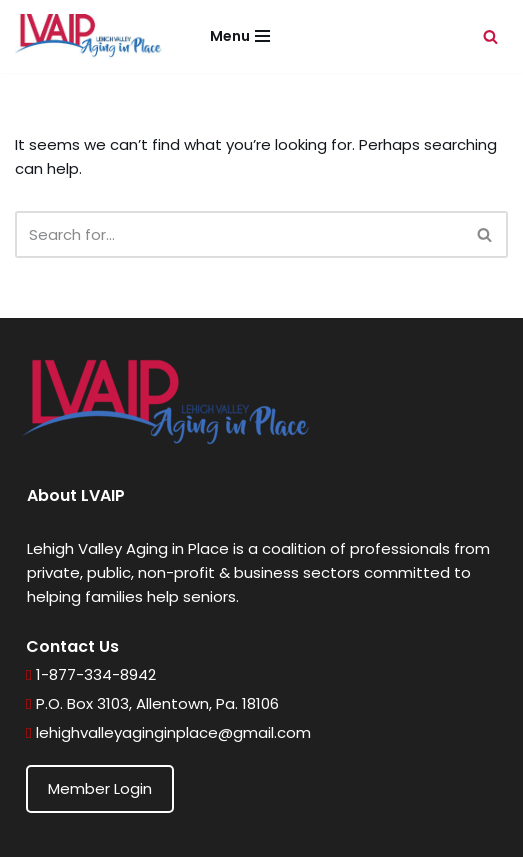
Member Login (100, 788)
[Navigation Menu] (240, 36)
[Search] (490, 36)
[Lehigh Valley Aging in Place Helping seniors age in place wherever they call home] (90, 36)
